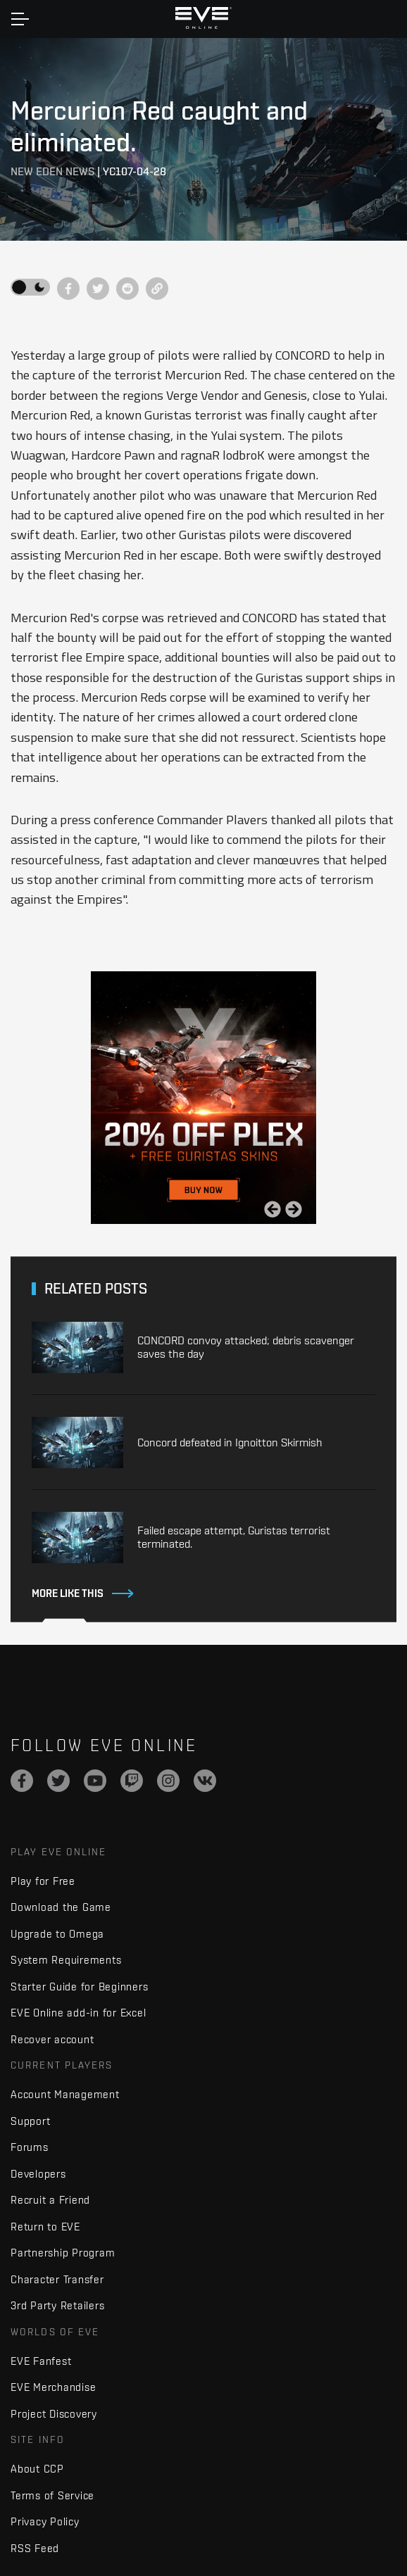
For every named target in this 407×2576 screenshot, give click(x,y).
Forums (30, 2147)
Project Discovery (54, 2414)
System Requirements (66, 1960)
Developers (38, 2174)
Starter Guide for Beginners (79, 1987)
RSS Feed (35, 2548)
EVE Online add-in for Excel (78, 2013)
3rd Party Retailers (57, 2305)
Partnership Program (63, 2253)
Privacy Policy (45, 2521)
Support (30, 2121)
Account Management (65, 2094)
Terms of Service (52, 2495)
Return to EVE (45, 2227)
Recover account (52, 2039)
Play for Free (43, 1881)
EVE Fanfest (41, 2361)
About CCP (37, 2469)
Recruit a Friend (50, 2200)
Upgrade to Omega (57, 1934)
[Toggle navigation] (20, 19)
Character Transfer (57, 2279)
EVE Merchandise (53, 2387)
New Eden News (52, 171)
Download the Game (61, 1907)
